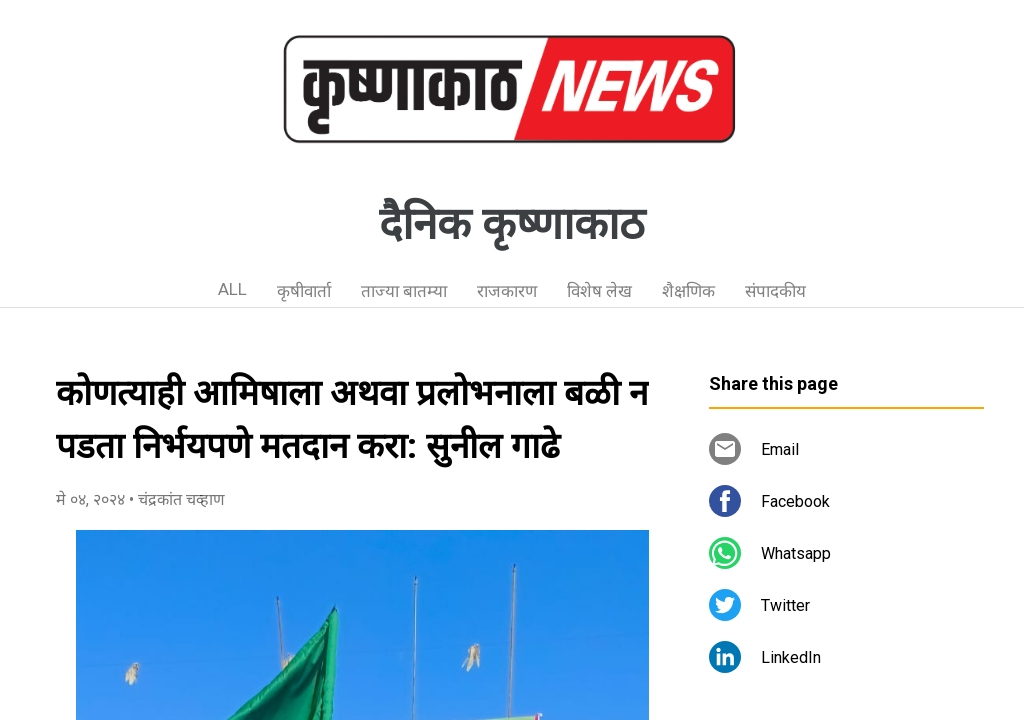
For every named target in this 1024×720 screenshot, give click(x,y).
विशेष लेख (599, 291)
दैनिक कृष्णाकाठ (512, 224)
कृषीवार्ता (304, 291)
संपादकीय (775, 291)
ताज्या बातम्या (404, 291)
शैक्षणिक (688, 291)
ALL (232, 289)
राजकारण (507, 291)
